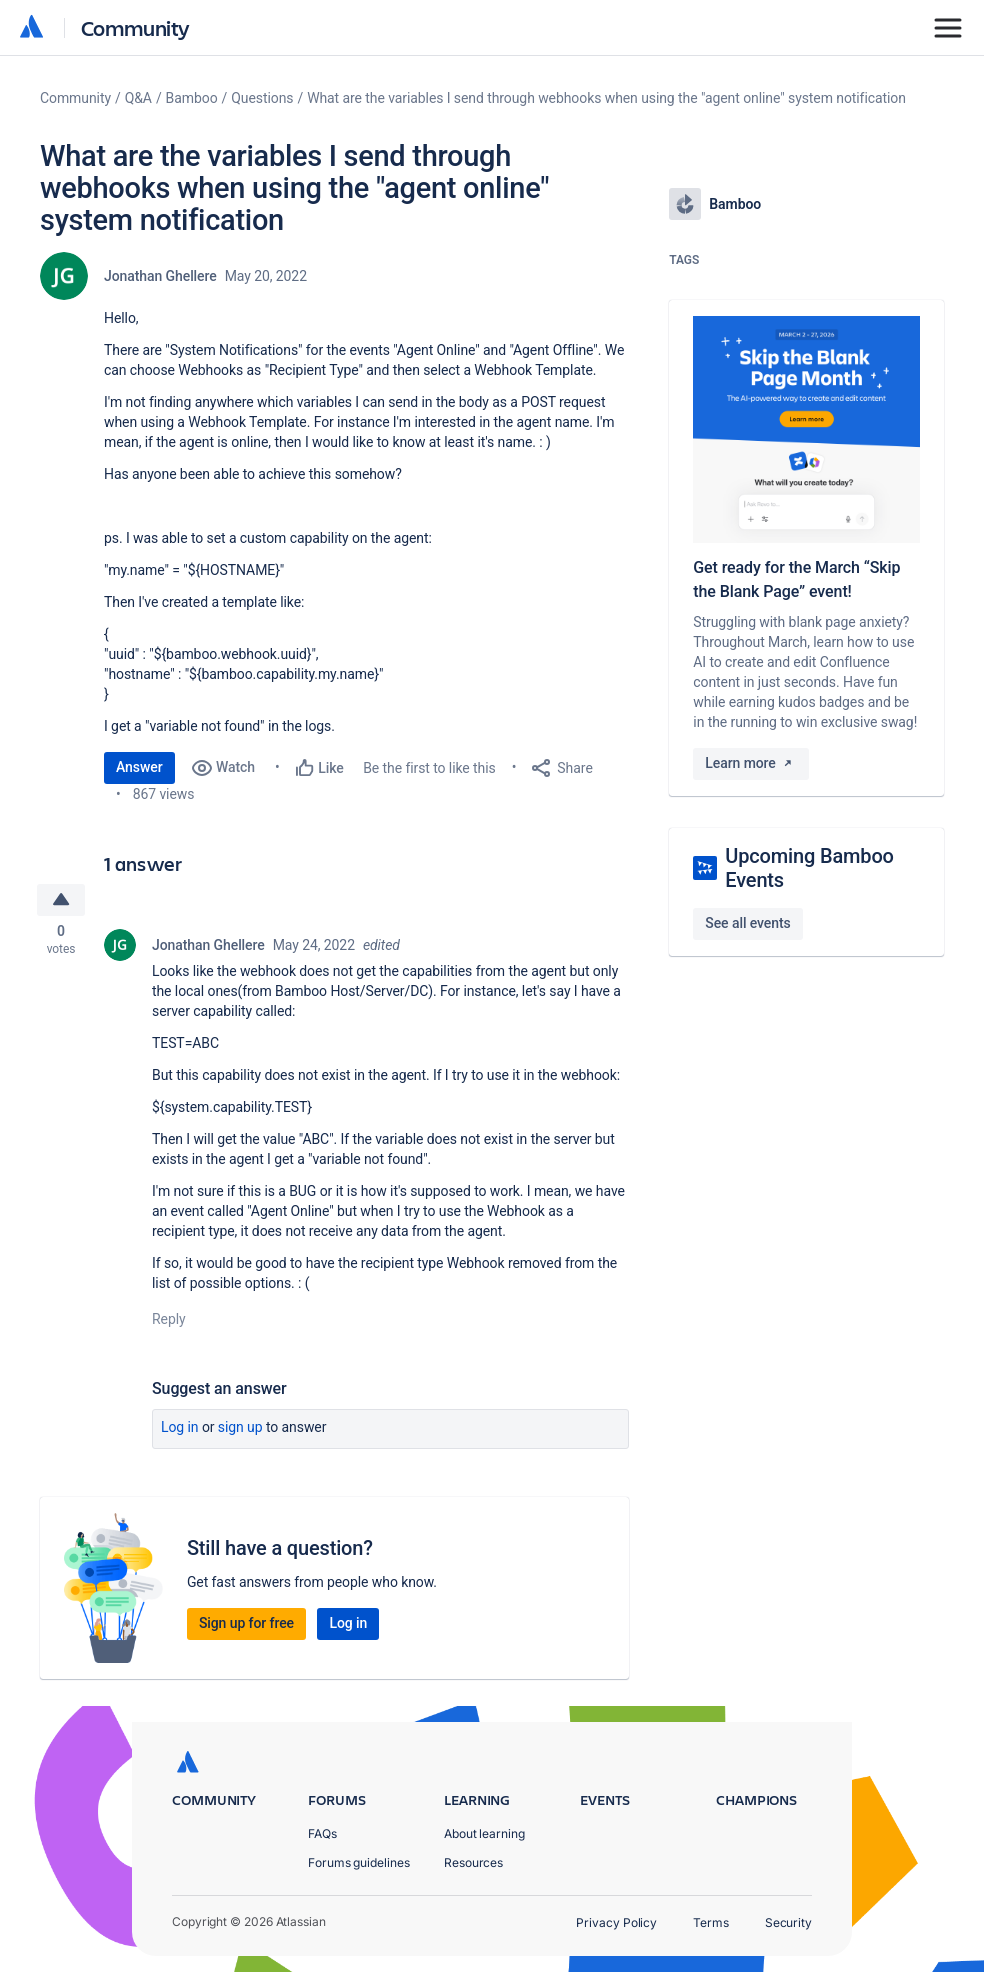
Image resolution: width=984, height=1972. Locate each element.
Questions (262, 98)
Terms (711, 1922)
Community (135, 27)
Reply (169, 1322)
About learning (484, 1833)
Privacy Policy (616, 1922)
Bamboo (192, 98)
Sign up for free (246, 1626)
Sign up (240, 1430)
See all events (747, 923)
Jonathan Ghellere (160, 276)
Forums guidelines (359, 1862)
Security (788, 1922)
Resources (473, 1862)
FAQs (322, 1833)
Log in (180, 1430)
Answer (139, 767)
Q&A (138, 98)
